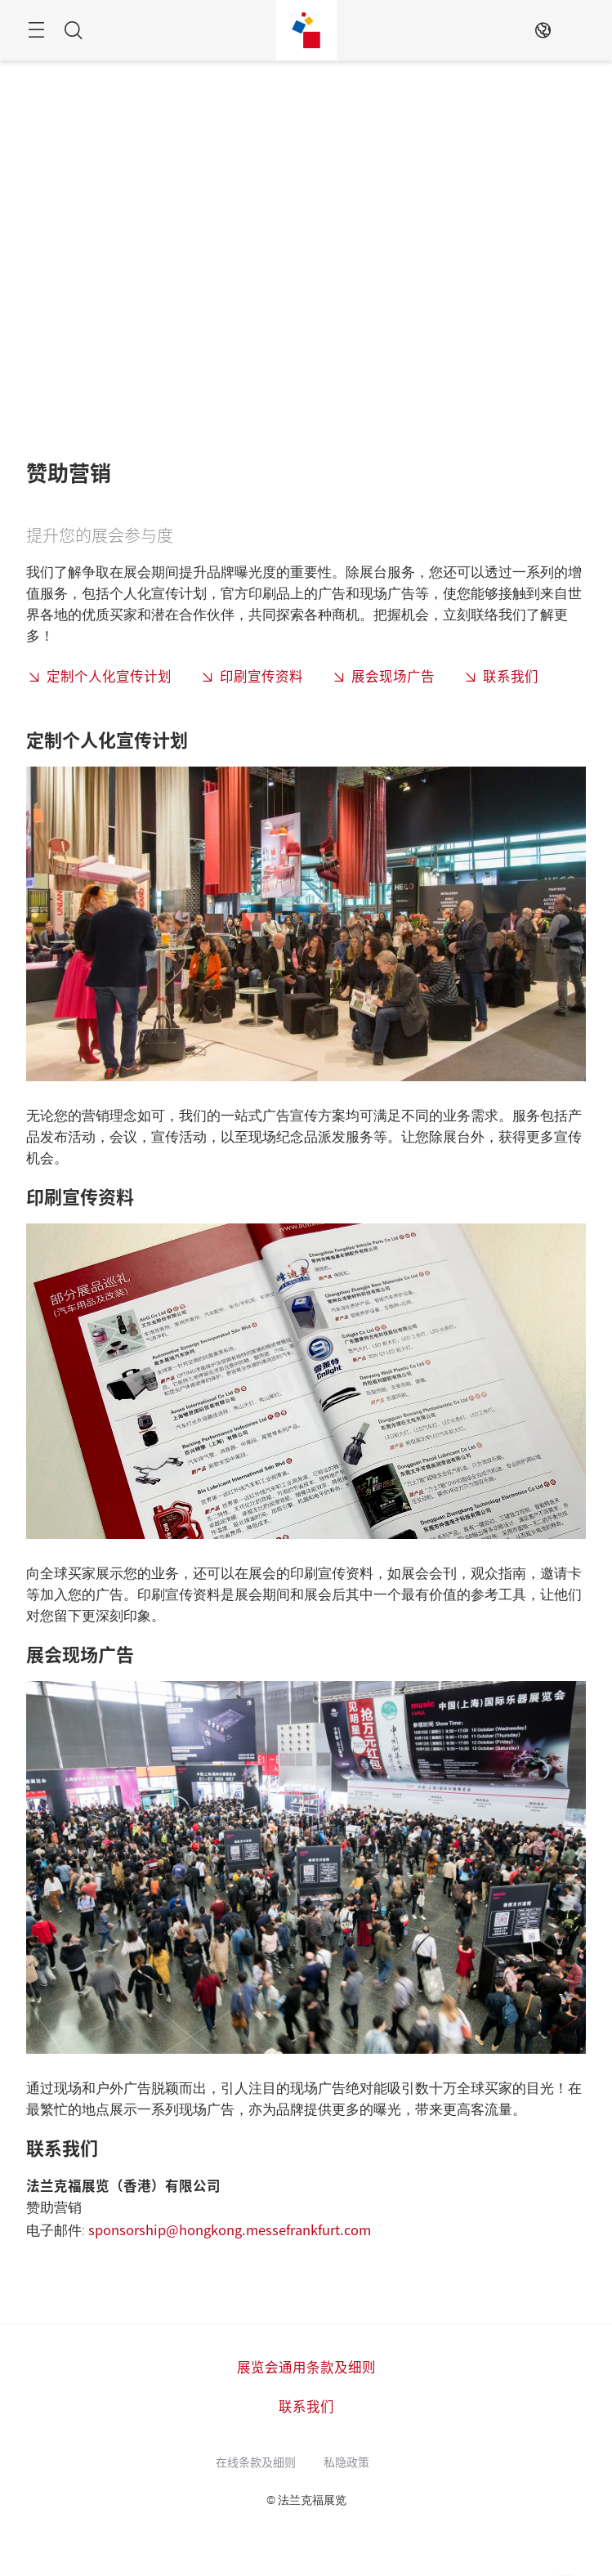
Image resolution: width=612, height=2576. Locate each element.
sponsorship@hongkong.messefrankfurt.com (229, 2229)
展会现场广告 (393, 676)
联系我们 (510, 676)
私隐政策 (346, 2461)
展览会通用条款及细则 (306, 2367)
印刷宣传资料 (261, 676)
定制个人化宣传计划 (109, 676)
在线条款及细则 (256, 2461)
